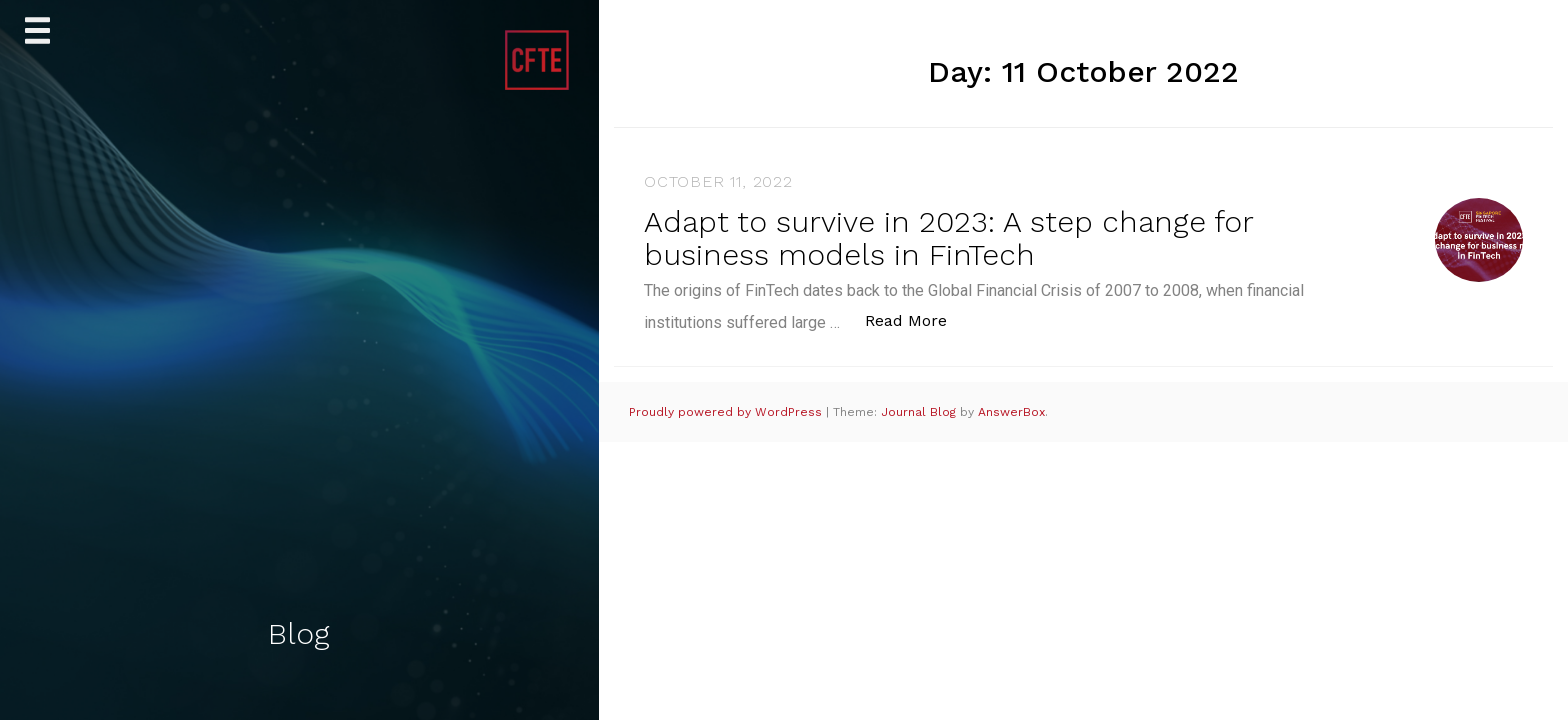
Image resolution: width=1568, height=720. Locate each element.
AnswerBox (1011, 412)
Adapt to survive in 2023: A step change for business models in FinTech (948, 238)
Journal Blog (920, 412)
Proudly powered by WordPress (727, 412)
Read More (916, 319)
